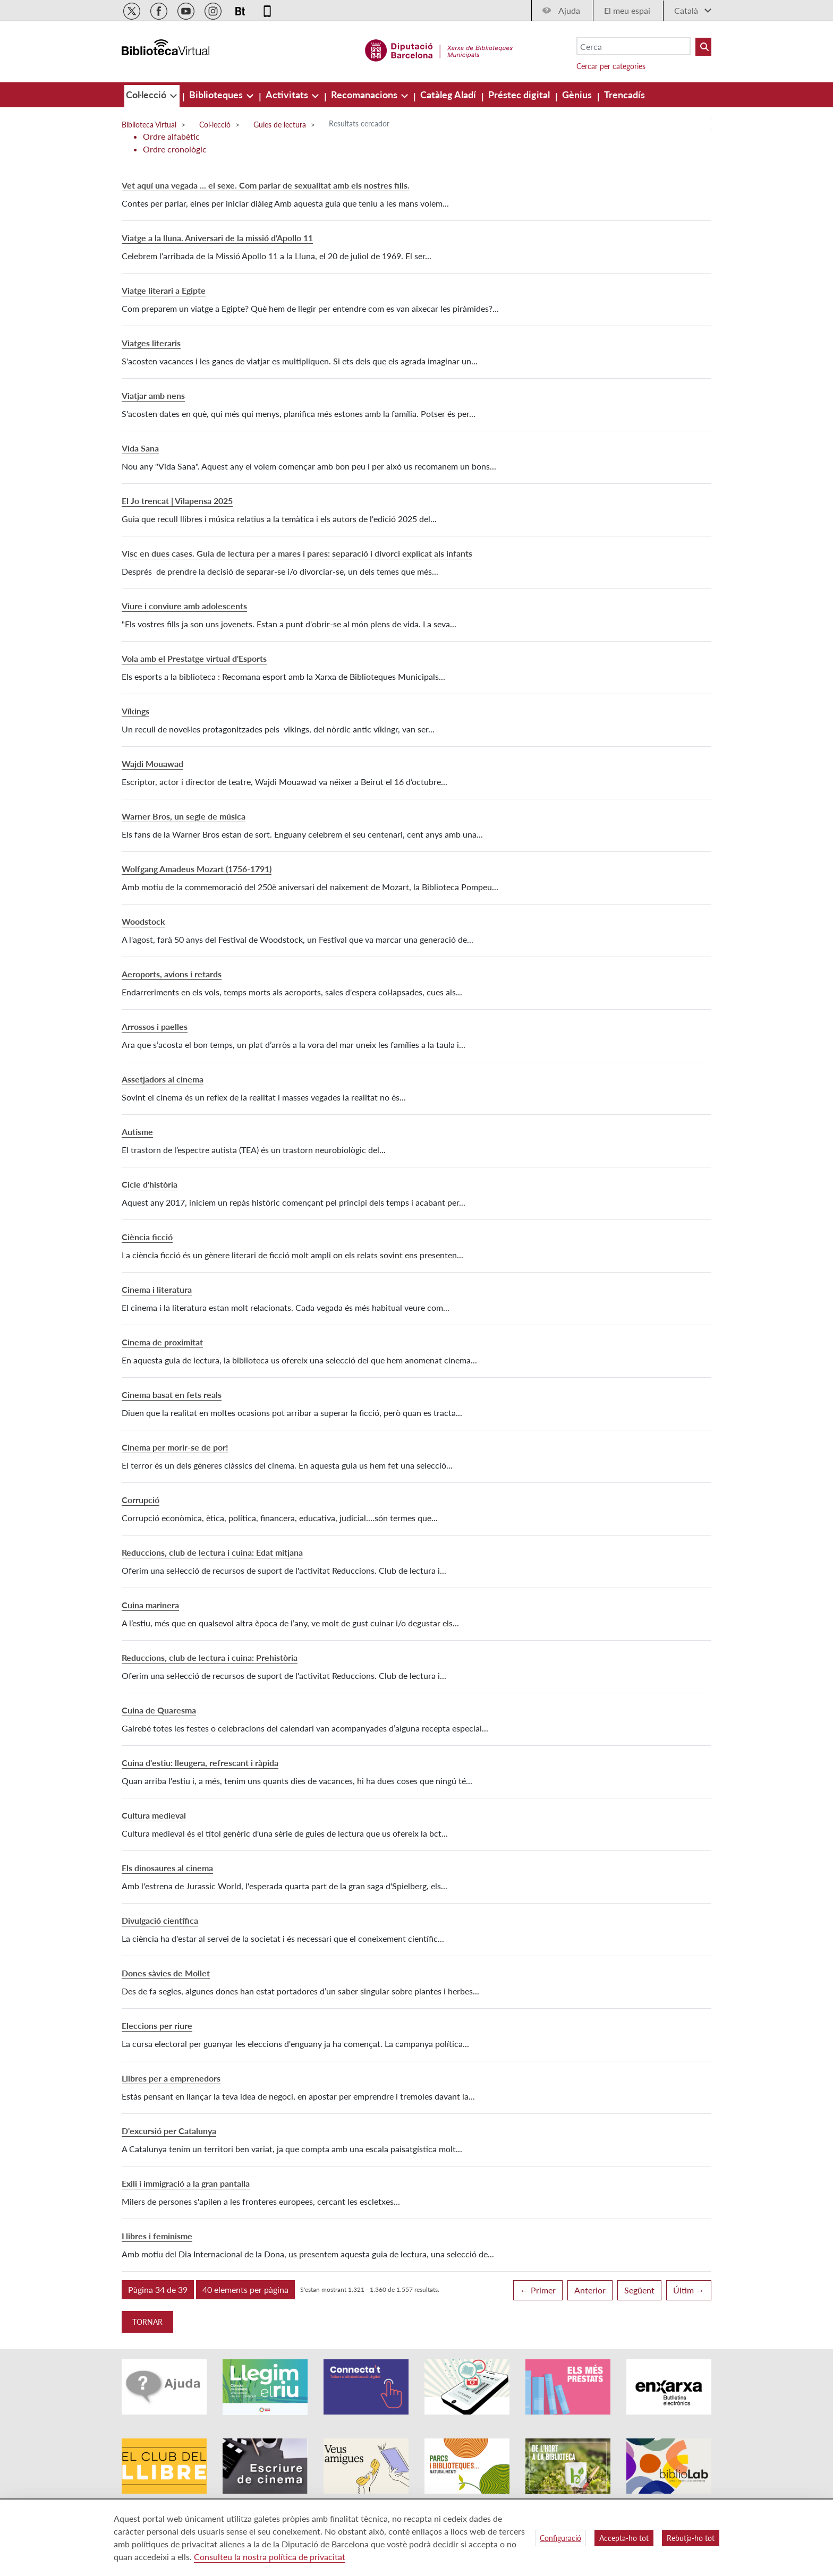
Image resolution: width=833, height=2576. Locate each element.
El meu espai (627, 10)
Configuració (560, 2538)
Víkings (135, 711)
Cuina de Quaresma (159, 1710)
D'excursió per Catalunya (169, 2131)
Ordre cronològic (175, 149)
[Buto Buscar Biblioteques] (703, 47)
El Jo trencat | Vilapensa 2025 (177, 501)
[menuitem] (147, 94)
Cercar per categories (610, 66)
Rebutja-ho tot (691, 2538)
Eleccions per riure (157, 2025)
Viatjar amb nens (153, 395)
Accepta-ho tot (624, 2538)
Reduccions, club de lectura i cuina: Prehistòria (210, 1657)
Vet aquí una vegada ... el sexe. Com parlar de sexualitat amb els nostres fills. (266, 185)
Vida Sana (140, 448)
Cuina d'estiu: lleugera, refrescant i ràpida (200, 1763)
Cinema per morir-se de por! (175, 1447)
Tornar (147, 2321)
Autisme (137, 1132)
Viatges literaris (151, 343)
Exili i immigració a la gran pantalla (186, 2183)
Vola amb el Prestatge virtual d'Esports (194, 658)
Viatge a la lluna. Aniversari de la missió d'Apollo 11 (217, 238)
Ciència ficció (147, 1237)
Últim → (688, 2290)
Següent (639, 2290)
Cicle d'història (149, 1184)
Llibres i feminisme (157, 2236)
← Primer (538, 2290)
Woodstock (143, 921)
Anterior (590, 2290)
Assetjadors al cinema (162, 1079)
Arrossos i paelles (155, 1026)
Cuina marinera (150, 1605)
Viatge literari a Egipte (164, 290)
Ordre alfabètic (171, 136)
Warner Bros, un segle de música (183, 816)
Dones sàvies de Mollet (166, 1973)
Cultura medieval (154, 1815)
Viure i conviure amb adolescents (184, 606)
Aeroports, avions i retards (172, 974)
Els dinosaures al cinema (167, 1868)
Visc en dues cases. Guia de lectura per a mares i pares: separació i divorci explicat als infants (297, 553)
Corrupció (140, 1500)
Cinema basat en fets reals (172, 1394)
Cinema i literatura (157, 1289)
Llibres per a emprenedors (171, 2078)
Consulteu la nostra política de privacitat (269, 2557)
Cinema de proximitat (162, 1342)
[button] (158, 2289)
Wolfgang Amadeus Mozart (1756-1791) (196, 869)
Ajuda (569, 10)
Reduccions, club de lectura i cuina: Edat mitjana (212, 1552)
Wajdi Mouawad (152, 763)
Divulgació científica (160, 1920)
